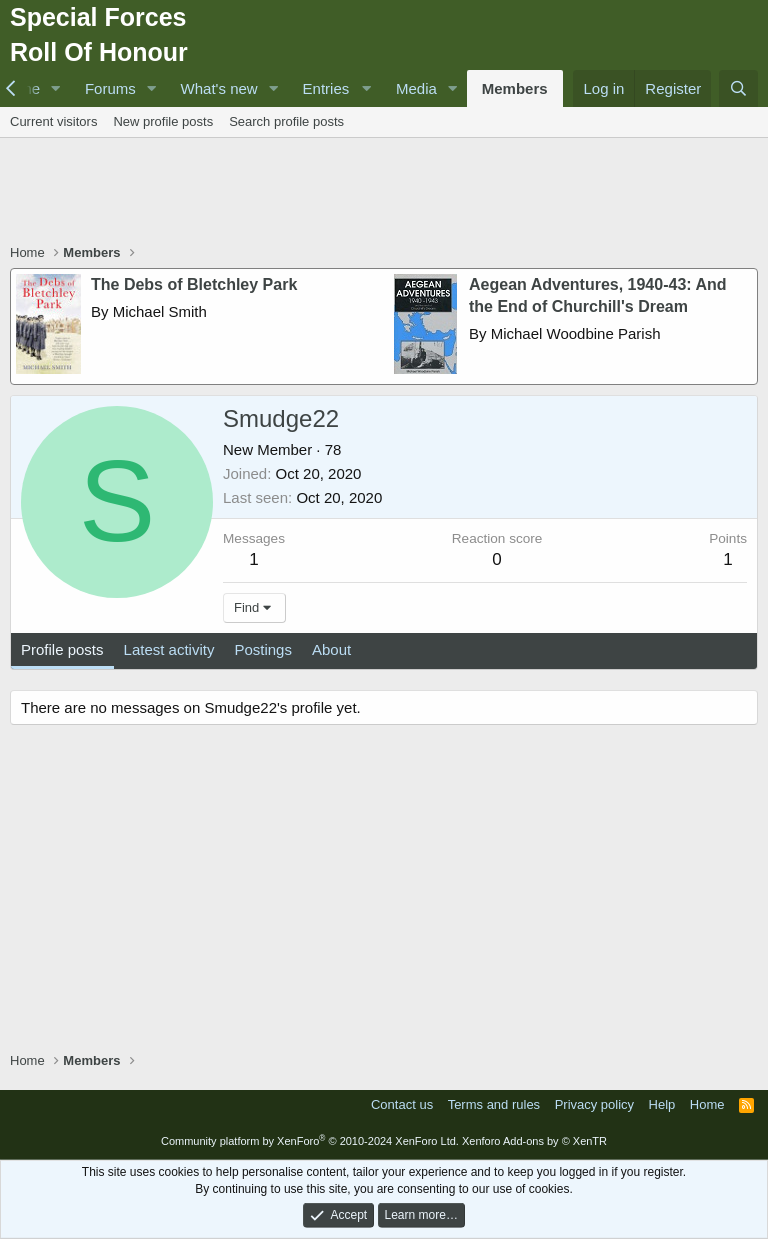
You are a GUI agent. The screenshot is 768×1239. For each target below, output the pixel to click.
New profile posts (163, 121)
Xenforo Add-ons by (534, 1141)
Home (707, 1104)
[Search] (738, 88)
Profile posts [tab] (62, 649)
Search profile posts (286, 121)
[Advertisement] (384, 193)
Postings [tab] (263, 649)
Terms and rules (494, 1104)
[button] (56, 88)
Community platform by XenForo (310, 1141)
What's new (219, 88)
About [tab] (331, 649)
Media (416, 88)
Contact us (402, 1104)
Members (515, 88)
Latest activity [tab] (169, 649)
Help (662, 1104)
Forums (110, 88)
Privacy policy (594, 1104)
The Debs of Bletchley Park (194, 284)
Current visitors (53, 121)
